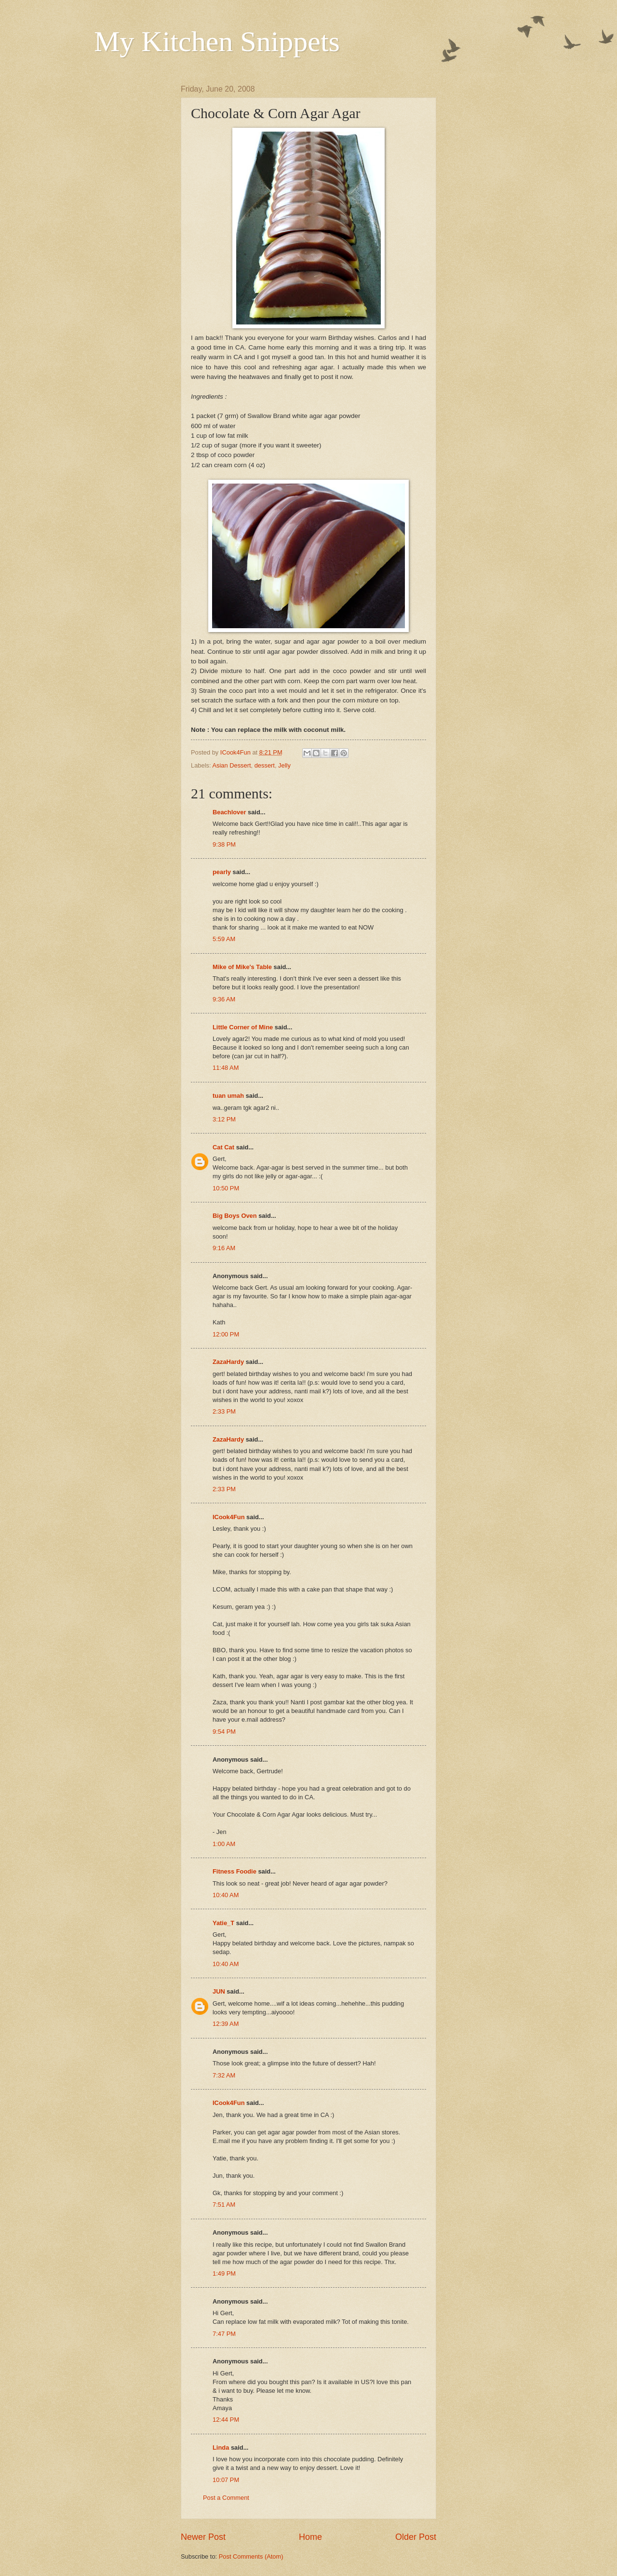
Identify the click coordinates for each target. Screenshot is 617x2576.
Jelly (284, 765)
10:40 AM (226, 1895)
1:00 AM (224, 1844)
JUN (219, 1991)
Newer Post (203, 2537)
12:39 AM (226, 2023)
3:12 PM (224, 1119)
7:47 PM (224, 2333)
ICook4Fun (229, 1517)
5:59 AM (224, 939)
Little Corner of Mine (243, 1027)
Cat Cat (223, 1147)
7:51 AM (224, 2204)
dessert (265, 765)
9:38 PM (224, 844)
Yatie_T (223, 1923)
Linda (221, 2447)
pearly (222, 872)
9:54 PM (224, 1731)
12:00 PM (226, 1334)
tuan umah (228, 1095)
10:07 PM (226, 2479)
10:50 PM (226, 1188)
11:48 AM (226, 1067)
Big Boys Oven (235, 1215)
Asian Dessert (231, 765)
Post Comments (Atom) (251, 2556)
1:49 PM (224, 2273)
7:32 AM (224, 2075)
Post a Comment (226, 2497)
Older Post (415, 2537)
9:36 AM (224, 999)
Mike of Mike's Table (242, 967)
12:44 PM (226, 2419)
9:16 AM (224, 1248)
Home (310, 2537)
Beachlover (229, 812)
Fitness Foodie (234, 1871)
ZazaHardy (228, 1361)
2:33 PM (224, 1411)
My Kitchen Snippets (217, 41)
